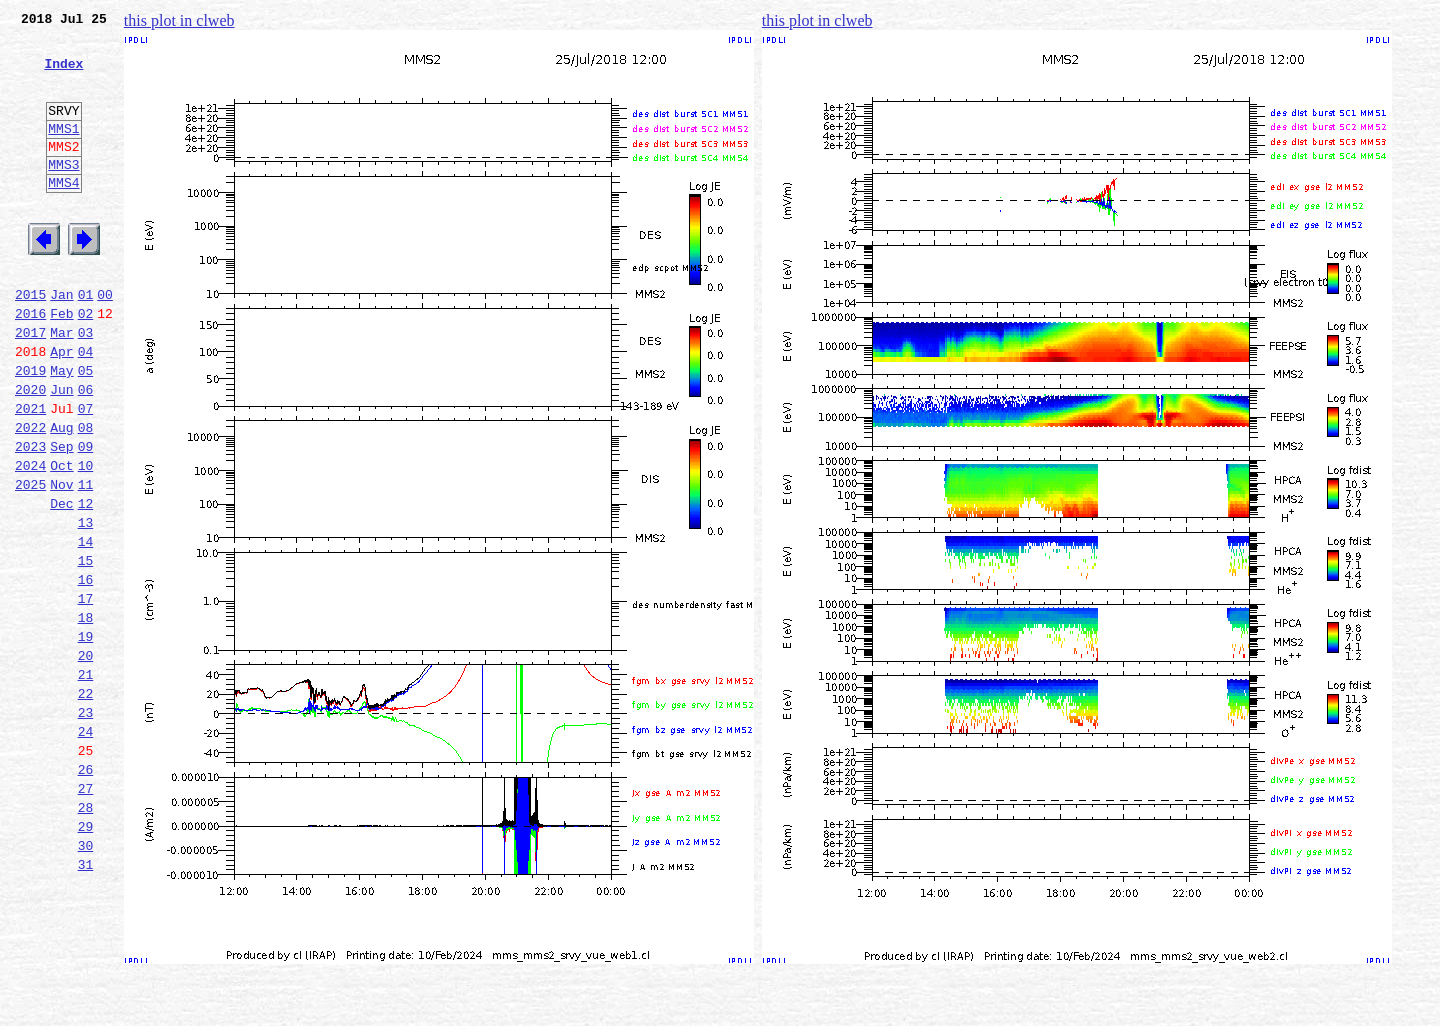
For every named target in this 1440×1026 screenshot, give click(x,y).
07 (86, 474)
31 (86, 1002)
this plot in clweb (179, 20)
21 (86, 782)
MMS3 (63, 194)
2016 (30, 364)
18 (86, 716)
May (61, 430)
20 (86, 760)
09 (86, 518)
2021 (30, 474)
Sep (61, 518)
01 (86, 342)
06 (86, 452)
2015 (30, 342)
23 (86, 826)
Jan (61, 342)
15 (86, 650)
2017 (30, 386)
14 (86, 628)
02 (86, 364)
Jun (61, 452)
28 (86, 936)
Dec (61, 584)
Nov (61, 562)
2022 (30, 496)
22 (86, 804)
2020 (30, 452)
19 (86, 738)
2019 (30, 430)
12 (86, 584)
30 (86, 980)
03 (86, 386)
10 (86, 540)
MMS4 (63, 215)
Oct (61, 540)
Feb (61, 364)
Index (63, 75)
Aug (61, 496)
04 (86, 408)
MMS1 (63, 152)
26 (86, 892)
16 (86, 672)
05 (86, 430)
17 (86, 694)
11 (86, 562)
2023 (30, 518)
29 (86, 958)
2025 (30, 562)
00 (105, 342)
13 (86, 606)
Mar (61, 386)
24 (86, 848)
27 (86, 914)
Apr (61, 408)
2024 (30, 540)
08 (86, 496)
